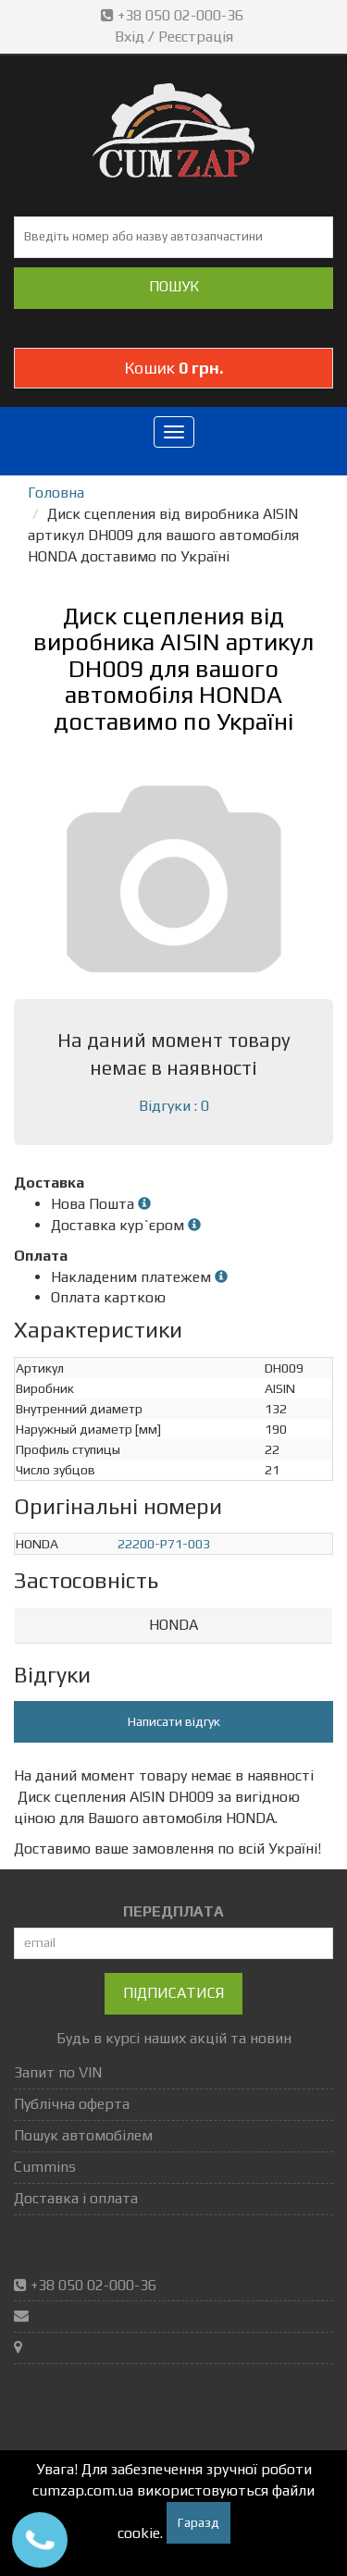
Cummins (45, 2166)
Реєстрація (195, 36)
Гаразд (198, 2522)
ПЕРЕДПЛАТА (173, 1911)
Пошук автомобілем (83, 2135)
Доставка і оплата (76, 2198)
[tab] (173, 1626)
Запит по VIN (58, 2072)
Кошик (174, 367)
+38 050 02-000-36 (174, 15)
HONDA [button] (173, 1624)
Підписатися (173, 1993)
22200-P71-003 (164, 1543)
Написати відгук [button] (174, 1721)
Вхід (129, 36)
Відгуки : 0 (174, 1106)
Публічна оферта (72, 2104)
